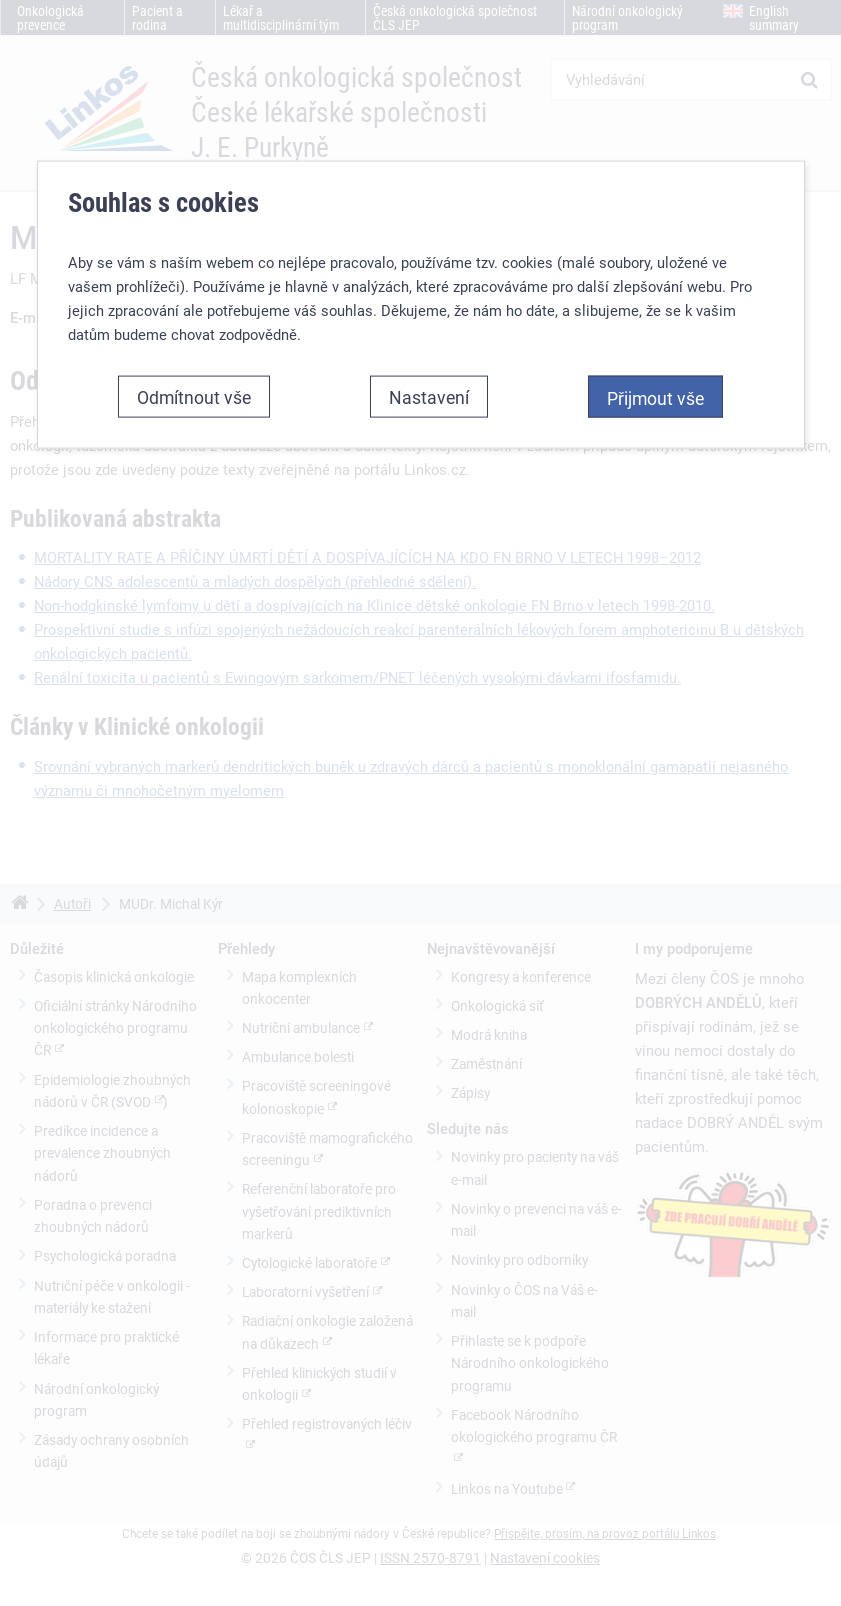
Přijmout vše (655, 398)
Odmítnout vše (194, 397)
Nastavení (429, 397)
